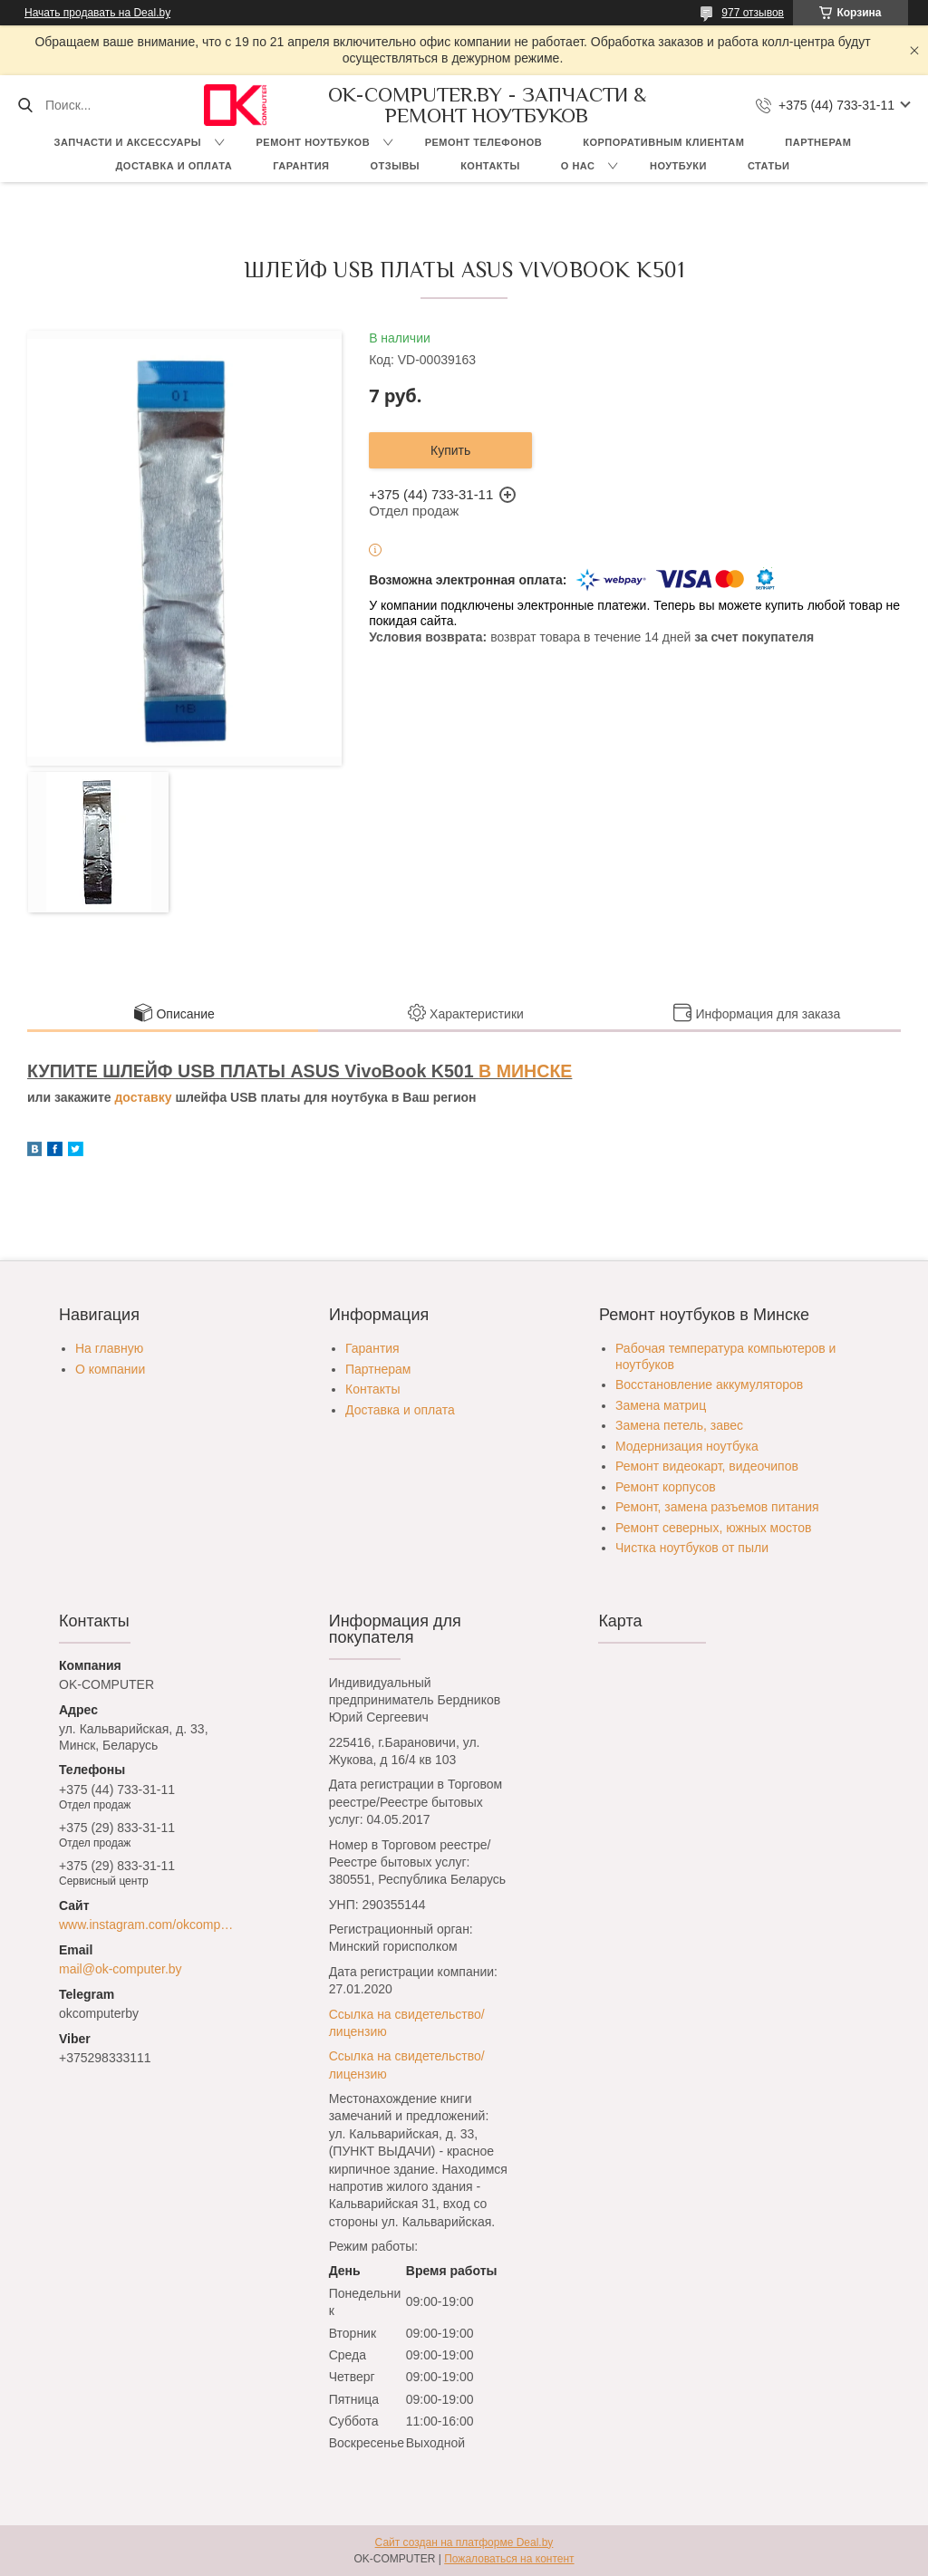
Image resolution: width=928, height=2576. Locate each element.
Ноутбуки (678, 165)
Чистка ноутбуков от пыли (691, 1547)
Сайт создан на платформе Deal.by (464, 2542)
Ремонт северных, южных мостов (713, 1527)
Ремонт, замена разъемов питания (717, 1507)
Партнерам (818, 142)
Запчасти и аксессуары (127, 142)
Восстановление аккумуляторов (709, 1384)
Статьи (769, 165)
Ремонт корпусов (665, 1487)
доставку (142, 1097)
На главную (109, 1348)
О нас (578, 165)
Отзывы (395, 165)
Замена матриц (660, 1405)
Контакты (490, 165)
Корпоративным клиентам (663, 142)
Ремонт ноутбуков (313, 142)
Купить (450, 450)
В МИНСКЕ (525, 1071)
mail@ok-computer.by (120, 1969)
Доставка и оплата (174, 165)
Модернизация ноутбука (687, 1446)
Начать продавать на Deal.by (97, 12)
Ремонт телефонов (484, 142)
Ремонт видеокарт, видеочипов (706, 1466)
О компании (110, 1369)
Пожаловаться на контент (509, 2558)
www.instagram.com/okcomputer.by (148, 1924)
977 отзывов (752, 12)
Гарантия (301, 165)
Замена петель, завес (679, 1425)
